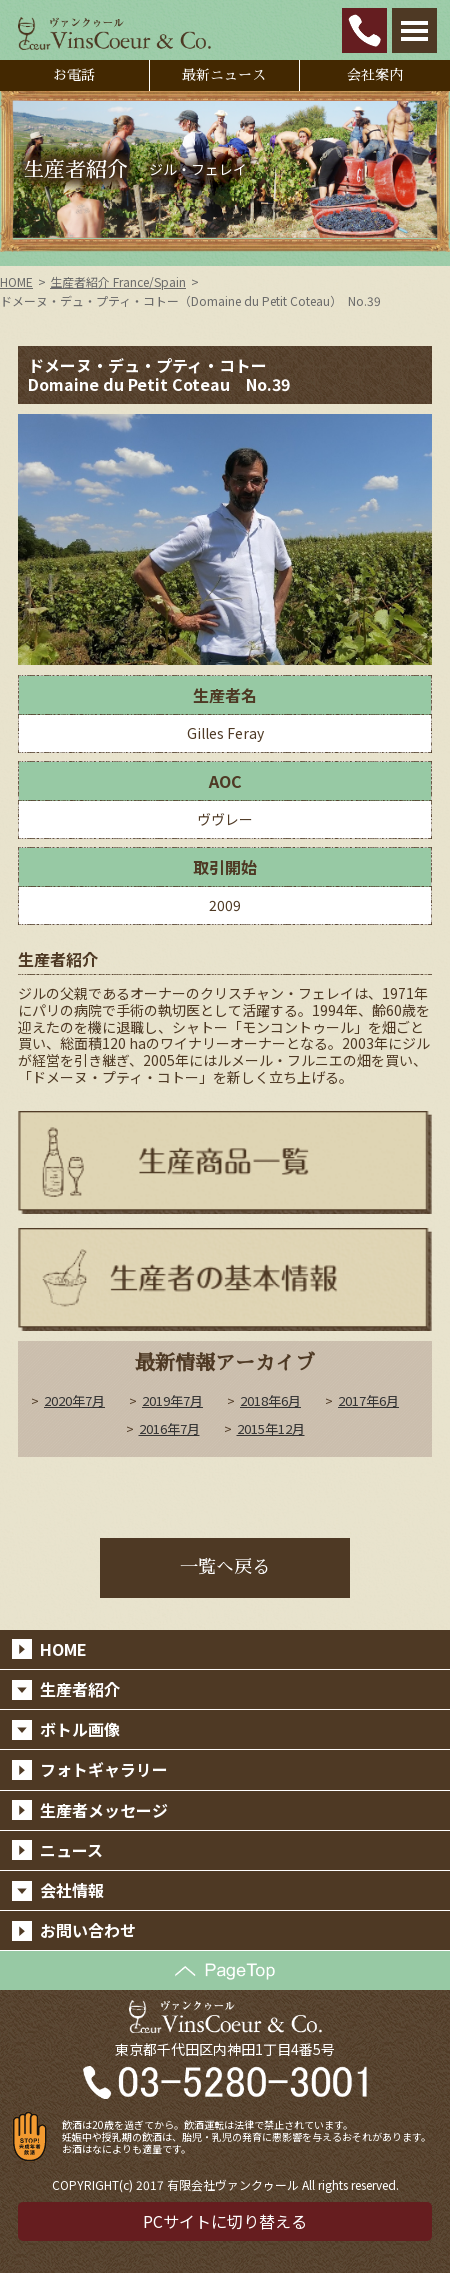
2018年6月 (270, 1400)
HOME (16, 281)
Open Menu (414, 30)
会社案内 (375, 75)
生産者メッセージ (104, 1810)
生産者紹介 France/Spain (118, 281)
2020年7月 (74, 1400)
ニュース (71, 1850)
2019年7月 (172, 1400)
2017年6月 (368, 1400)
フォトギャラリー (104, 1769)
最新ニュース (224, 75)
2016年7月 (169, 1428)
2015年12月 (271, 1428)
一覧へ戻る (225, 1567)
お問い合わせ (88, 1930)
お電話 (74, 75)
